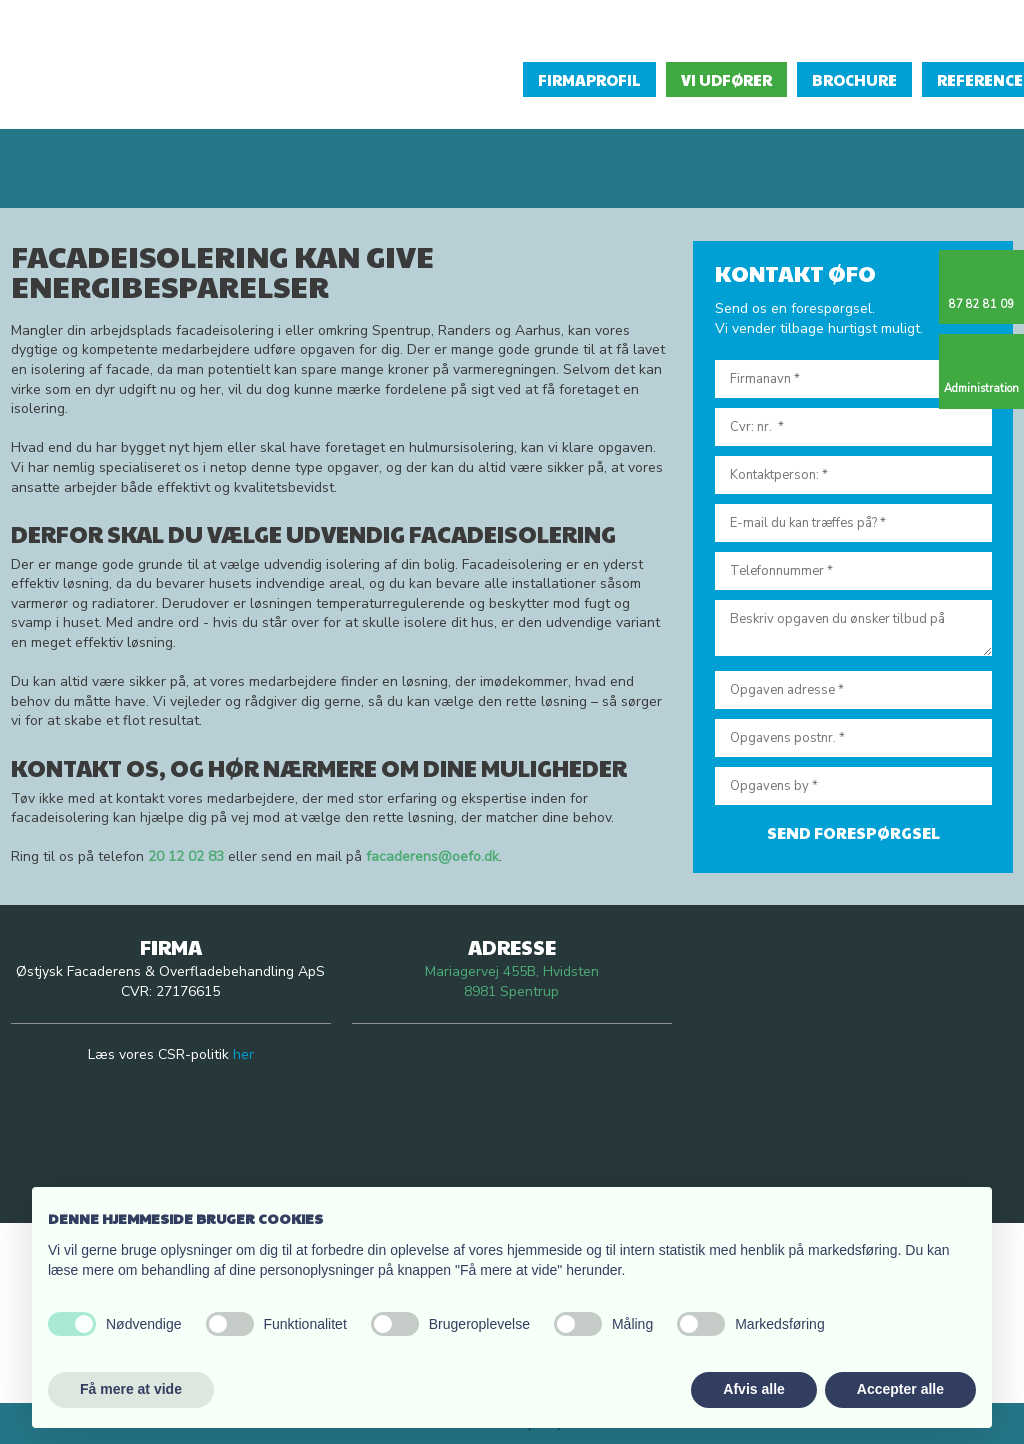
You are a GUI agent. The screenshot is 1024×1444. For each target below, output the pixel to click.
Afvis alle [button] (753, 1389)
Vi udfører (726, 79)
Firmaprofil (589, 79)
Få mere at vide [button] (131, 1389)
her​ (243, 1054)
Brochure (854, 79)
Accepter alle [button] (900, 1389)
